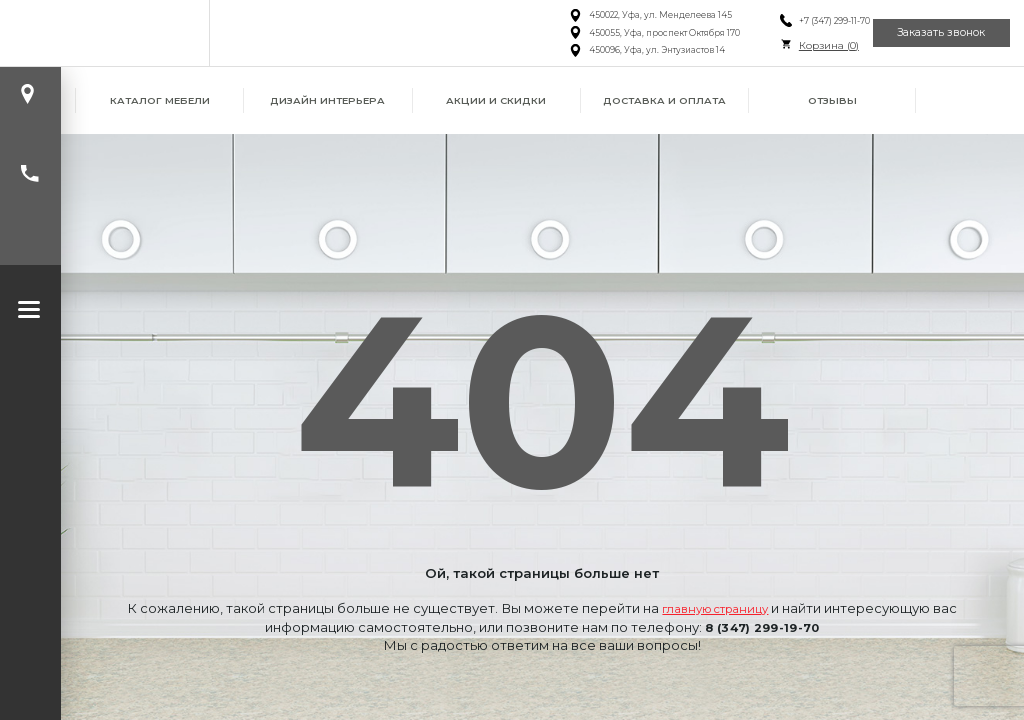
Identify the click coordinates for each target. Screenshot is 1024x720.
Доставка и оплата (664, 100)
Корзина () (798, 45)
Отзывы (832, 100)
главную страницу (715, 608)
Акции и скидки (496, 100)
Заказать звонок (931, 32)
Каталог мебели (160, 100)
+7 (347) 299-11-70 (803, 21)
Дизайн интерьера (327, 100)
